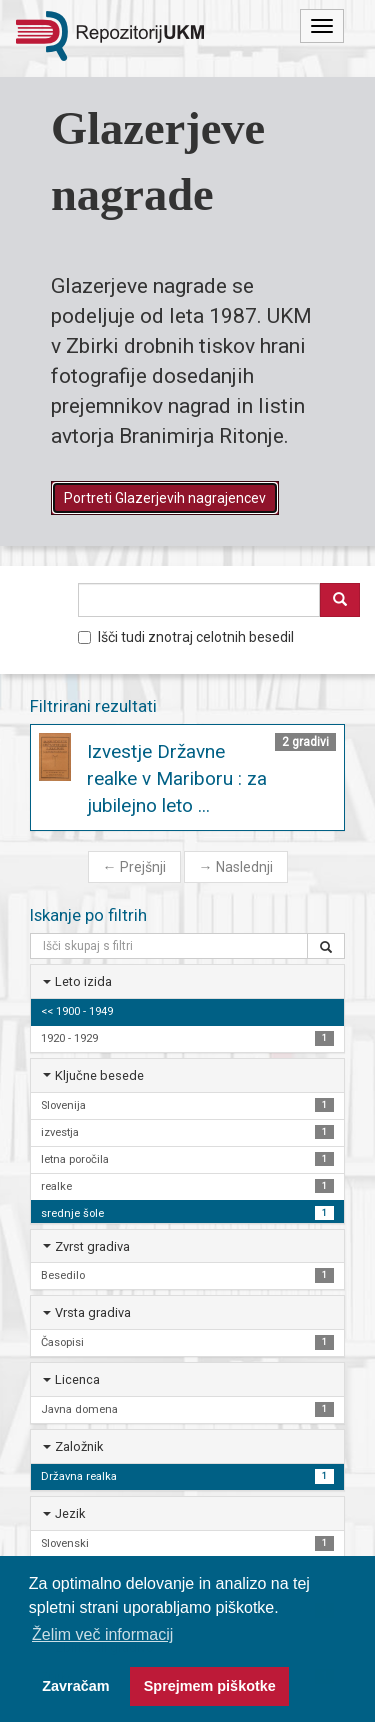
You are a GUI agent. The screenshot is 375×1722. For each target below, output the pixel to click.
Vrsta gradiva (93, 1312)
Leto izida (83, 981)
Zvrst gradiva (92, 1246)
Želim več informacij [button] (102, 1634)
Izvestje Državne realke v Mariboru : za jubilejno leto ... (177, 778)
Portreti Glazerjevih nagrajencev (165, 498)
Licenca (77, 1379)
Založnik (79, 1446)
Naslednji (236, 867)
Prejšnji (134, 867)
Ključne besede (99, 1075)
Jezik (70, 1513)
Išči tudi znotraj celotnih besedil (186, 637)
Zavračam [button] (75, 1686)
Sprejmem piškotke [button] (210, 1686)
